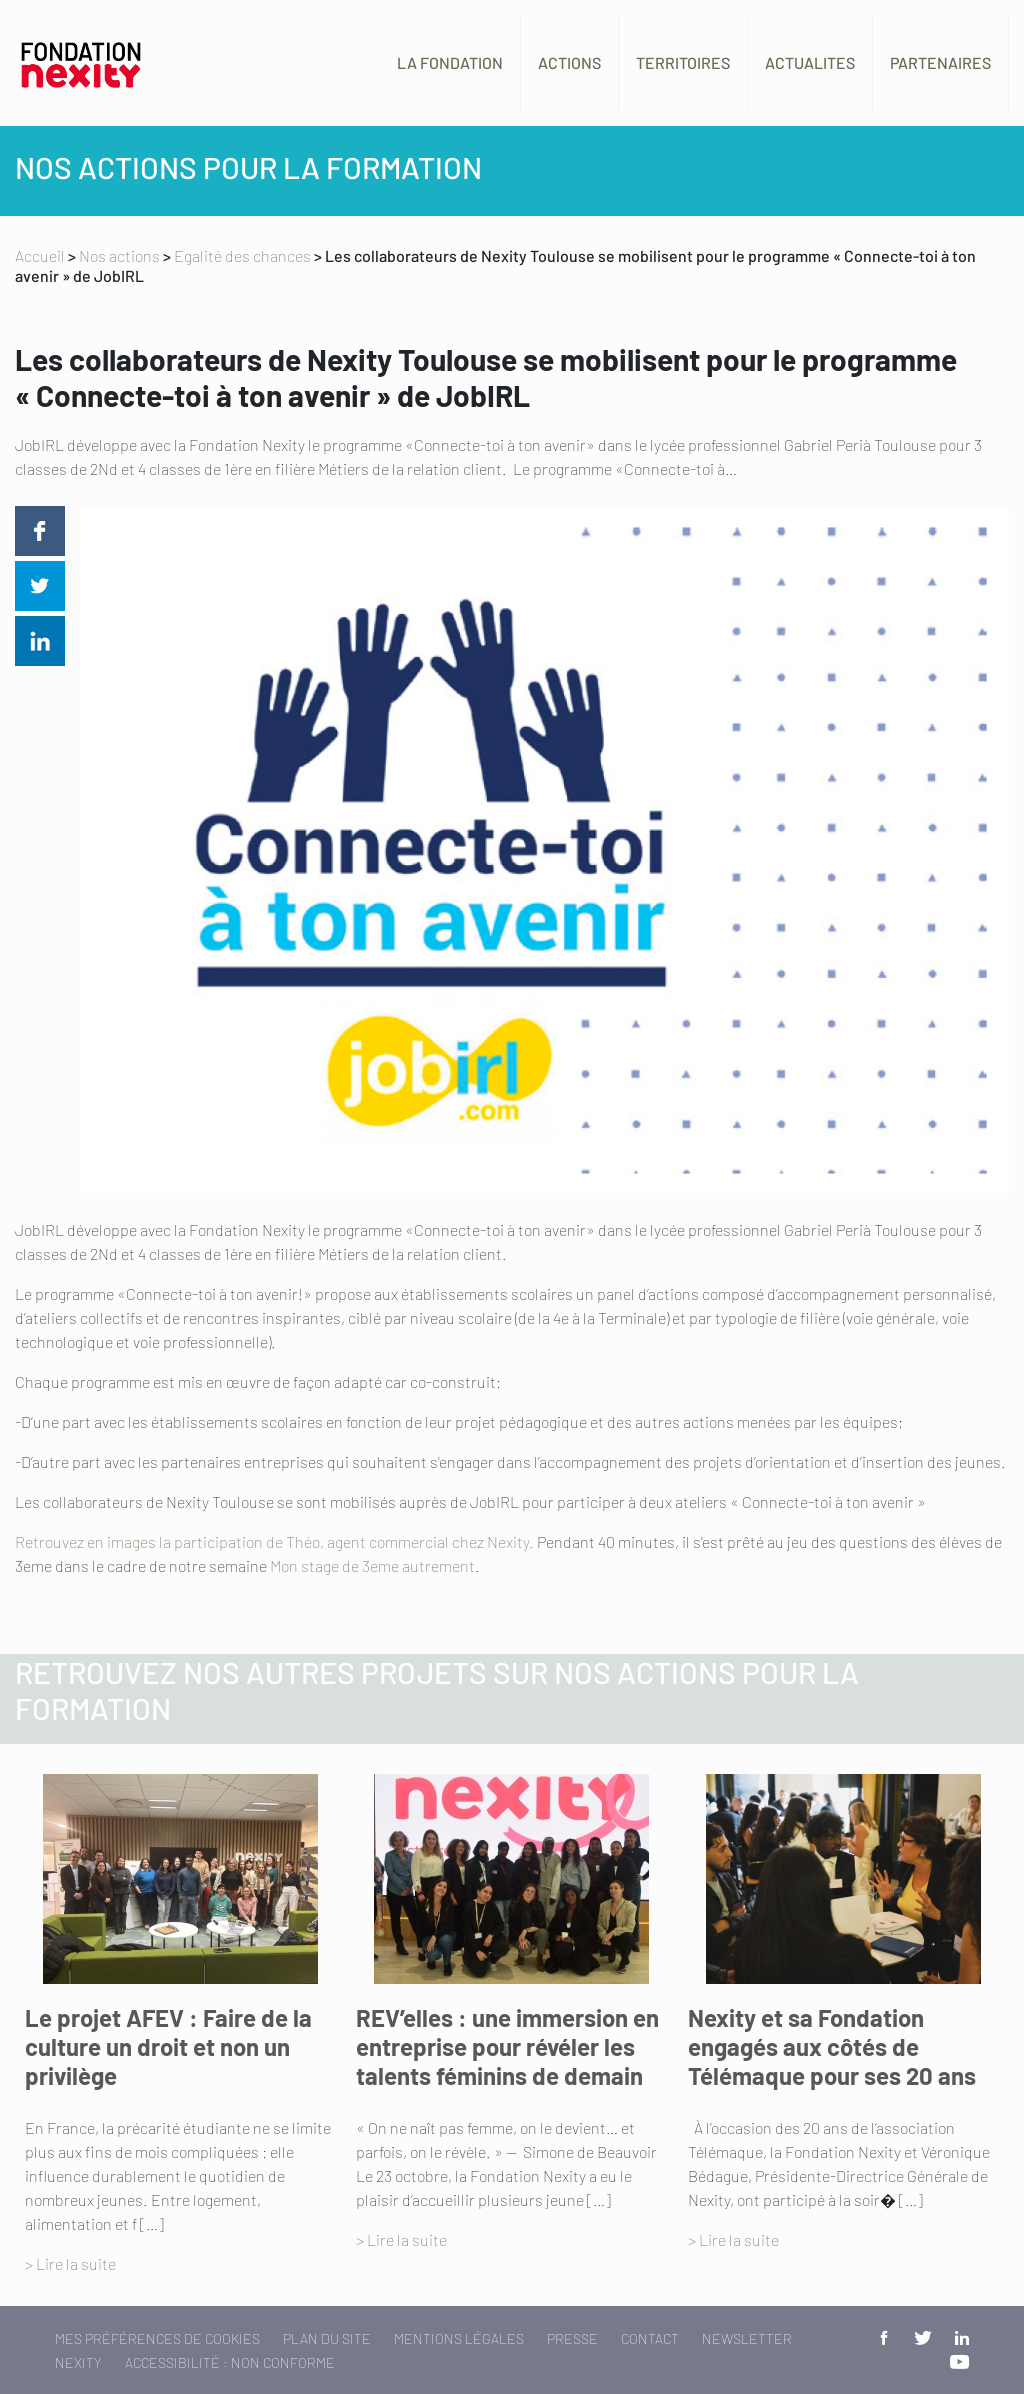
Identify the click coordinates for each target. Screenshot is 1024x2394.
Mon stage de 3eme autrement (372, 1565)
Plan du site (327, 2338)
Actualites (810, 62)
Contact (650, 2338)
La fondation (450, 62)
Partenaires (940, 62)
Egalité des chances (242, 255)
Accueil (40, 255)
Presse (572, 2338)
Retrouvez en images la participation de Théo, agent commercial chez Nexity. (274, 1541)
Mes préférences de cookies (157, 2338)
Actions (569, 62)
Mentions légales (459, 2338)
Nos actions (119, 255)
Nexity (78, 2362)
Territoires (683, 62)
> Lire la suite (70, 2263)
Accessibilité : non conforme (230, 2362)
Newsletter (747, 2338)
